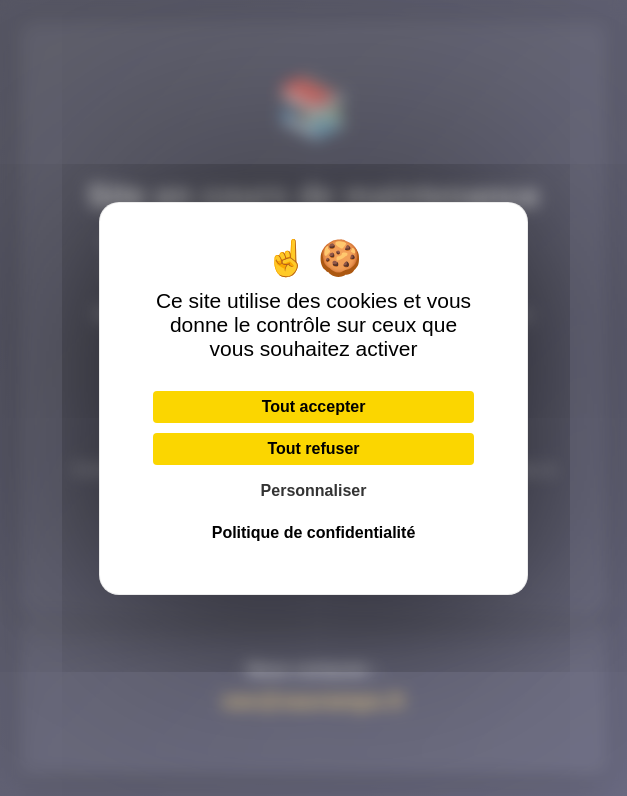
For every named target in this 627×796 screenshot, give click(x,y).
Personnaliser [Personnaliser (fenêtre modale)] (314, 490)
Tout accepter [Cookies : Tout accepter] (314, 406)
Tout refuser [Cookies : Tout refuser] (313, 448)
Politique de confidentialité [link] (314, 532)
